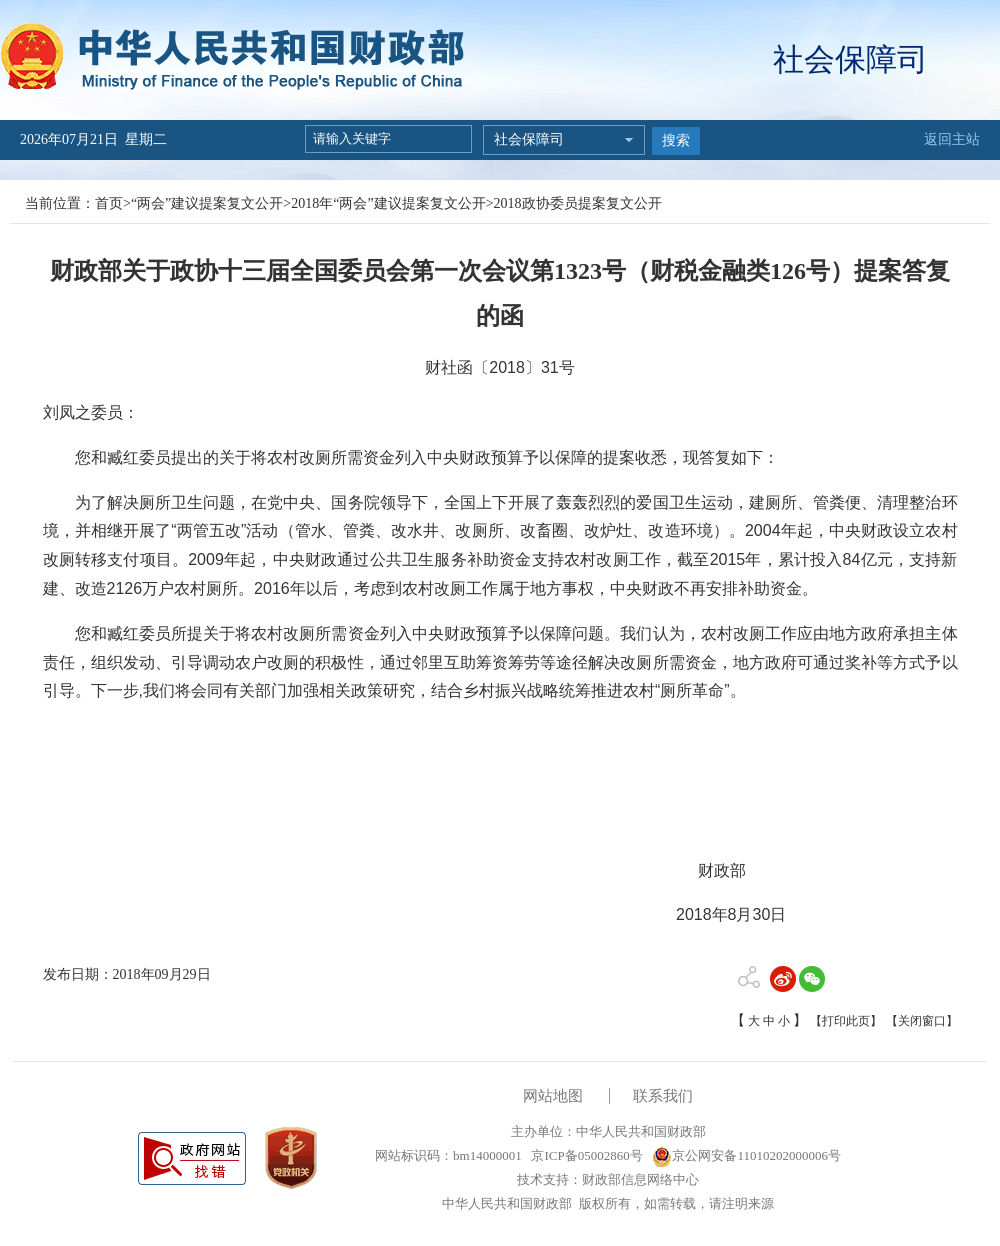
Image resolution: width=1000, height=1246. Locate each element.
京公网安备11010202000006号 (746, 1155)
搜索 (676, 140)
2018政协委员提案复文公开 (578, 203)
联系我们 (663, 1096)
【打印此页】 (846, 1021)
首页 (109, 203)
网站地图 (553, 1096)
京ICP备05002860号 (585, 1155)
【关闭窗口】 (922, 1021)
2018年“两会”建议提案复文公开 (388, 203)
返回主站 (952, 139)
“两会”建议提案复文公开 (207, 203)
